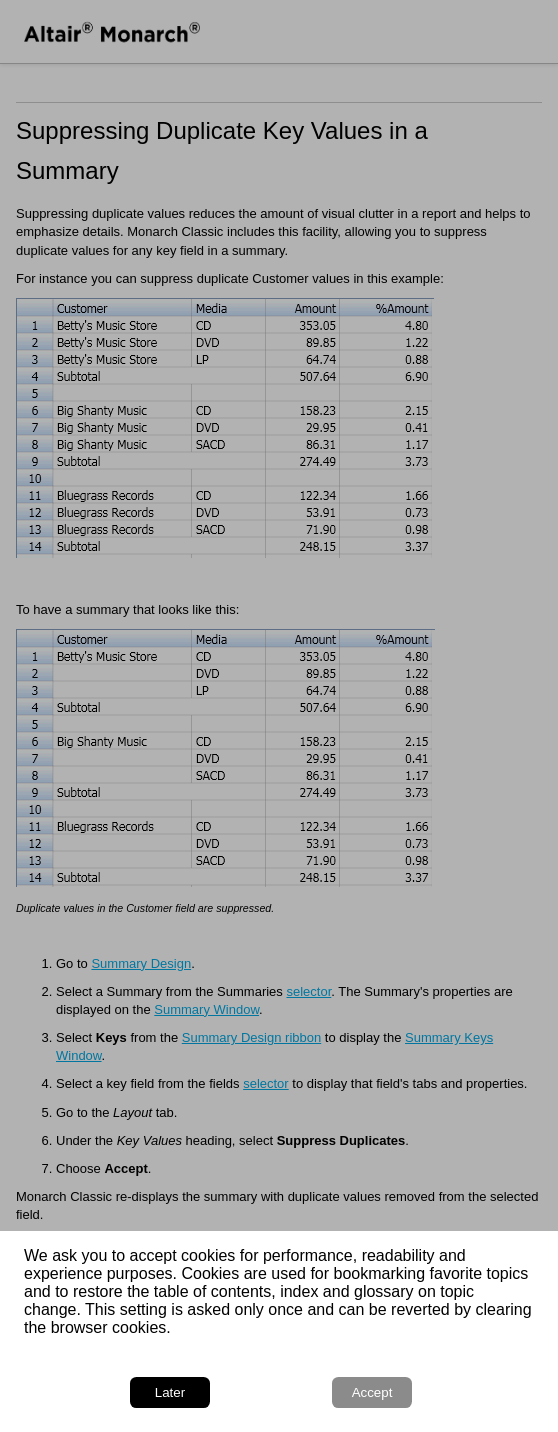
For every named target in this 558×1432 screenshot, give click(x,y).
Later (170, 1392)
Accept (372, 1392)
